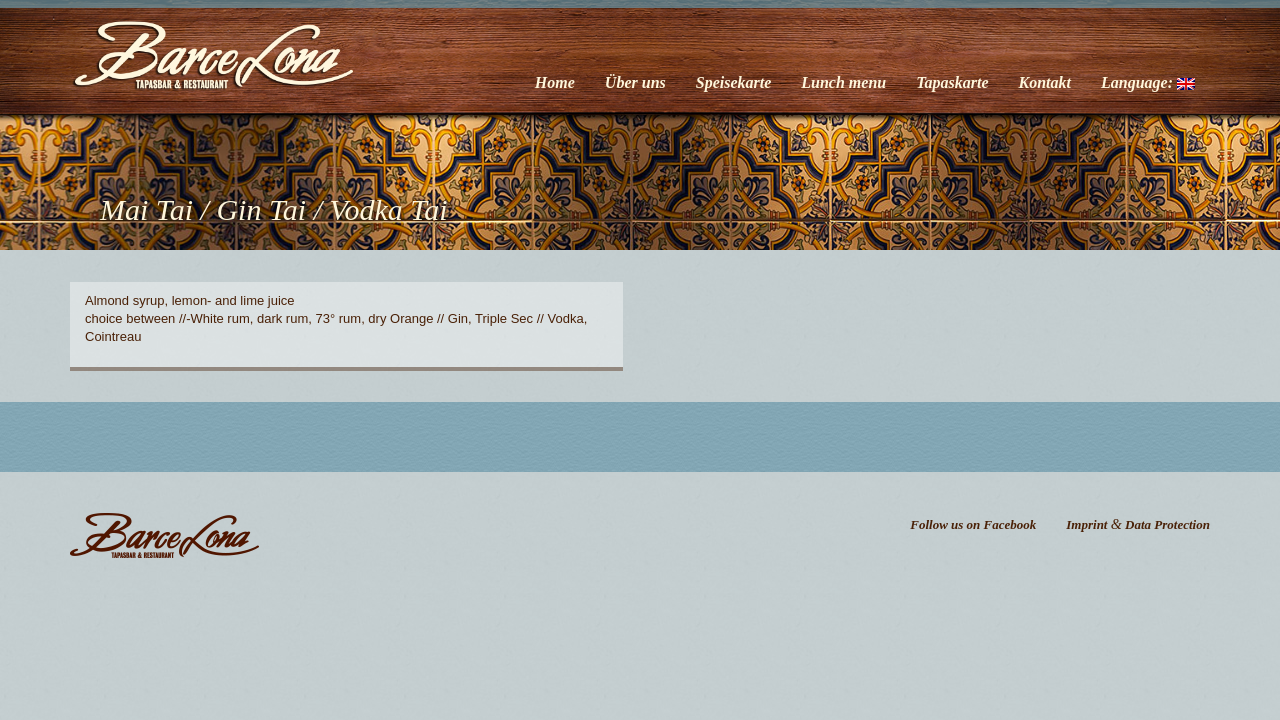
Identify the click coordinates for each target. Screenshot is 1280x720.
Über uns (635, 82)
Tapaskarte (952, 82)
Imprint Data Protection (1138, 524)
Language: (1148, 82)
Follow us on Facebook (973, 524)
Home (555, 82)
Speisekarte (734, 82)
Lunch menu (843, 82)
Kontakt (1045, 82)
